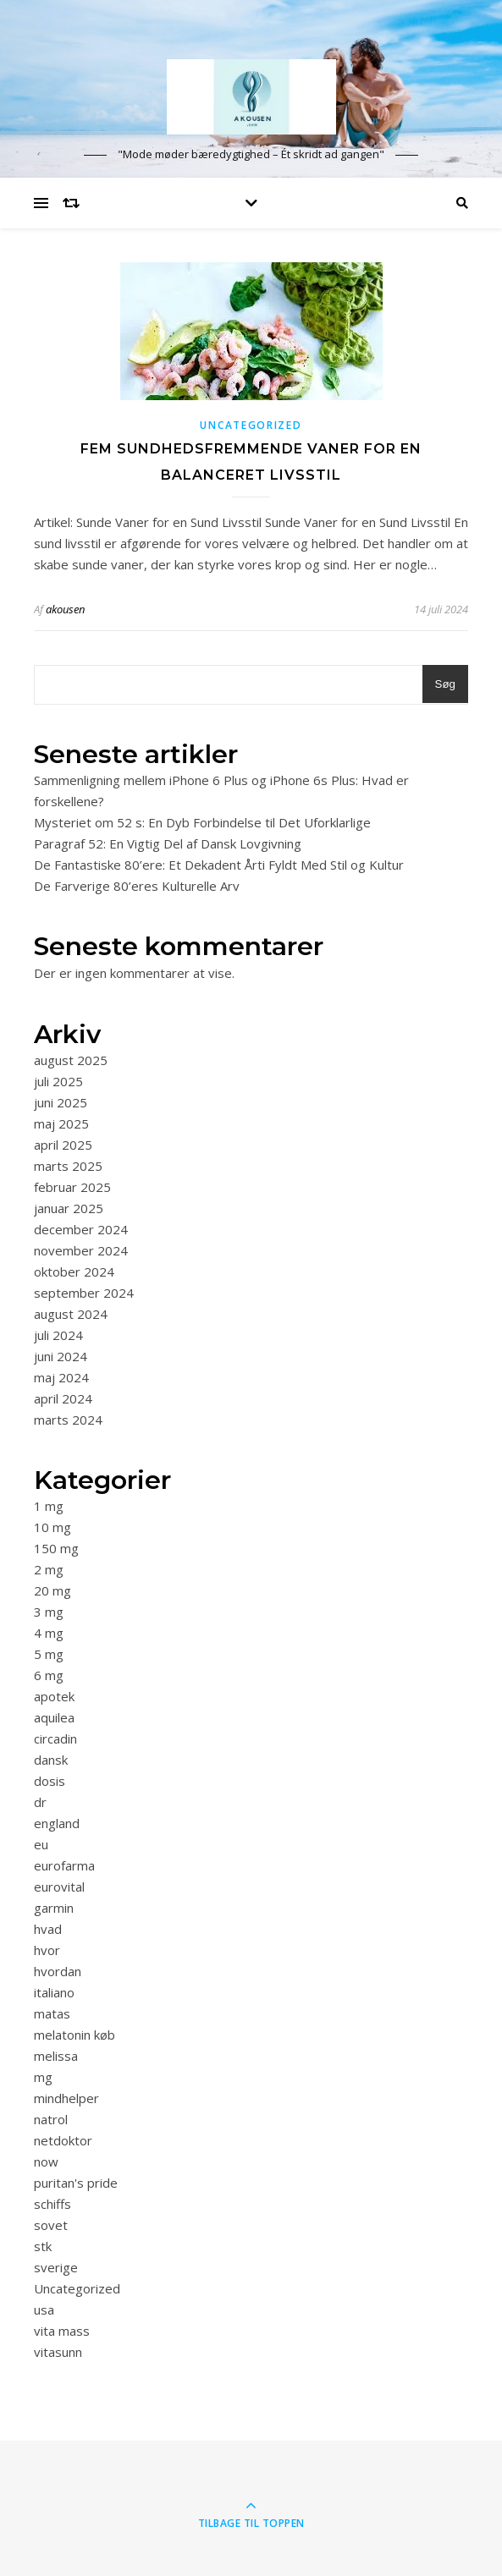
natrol (51, 2119)
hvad (48, 1928)
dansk (51, 1759)
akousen (65, 609)
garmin (54, 1907)
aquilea (54, 1717)
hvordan (57, 1971)
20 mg (52, 1590)
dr (40, 1801)
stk (43, 2246)
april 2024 (63, 1398)
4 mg (48, 1632)
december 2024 (81, 1229)
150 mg (56, 1548)
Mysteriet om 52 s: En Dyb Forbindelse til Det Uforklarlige (202, 822)
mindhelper (66, 2098)
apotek (54, 1696)
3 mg (48, 1611)
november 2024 (81, 1250)
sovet (51, 2224)
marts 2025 (68, 1165)
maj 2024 (61, 1377)
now (46, 2161)
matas (52, 2013)
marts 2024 (68, 1419)
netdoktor (63, 2140)
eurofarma (64, 1865)
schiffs (52, 2203)
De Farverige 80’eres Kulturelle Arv (137, 885)
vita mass (62, 2330)
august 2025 (71, 1060)
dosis (49, 1780)
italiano (54, 1992)
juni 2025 (60, 1102)
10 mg (52, 1527)
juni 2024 (60, 1356)
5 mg (48, 1653)
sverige (56, 2267)
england (57, 1823)
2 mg (48, 1569)
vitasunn (58, 2351)
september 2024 (84, 1292)
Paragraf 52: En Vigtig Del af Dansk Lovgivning (167, 843)
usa (44, 2309)
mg (43, 2076)
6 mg (48, 1675)
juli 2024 (58, 1334)
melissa (56, 2055)
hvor (47, 1950)
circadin (55, 1738)
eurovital (59, 1886)
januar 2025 (68, 1208)
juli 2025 (58, 1081)
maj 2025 (61, 1123)
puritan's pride (76, 2182)
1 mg (48, 1505)
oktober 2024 (74, 1271)
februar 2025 (72, 1186)
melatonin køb (74, 2034)
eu (41, 1844)
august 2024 (71, 1313)
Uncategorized (250, 425)
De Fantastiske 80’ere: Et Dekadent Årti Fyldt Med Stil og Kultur (219, 864)
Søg (445, 684)
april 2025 (63, 1144)
